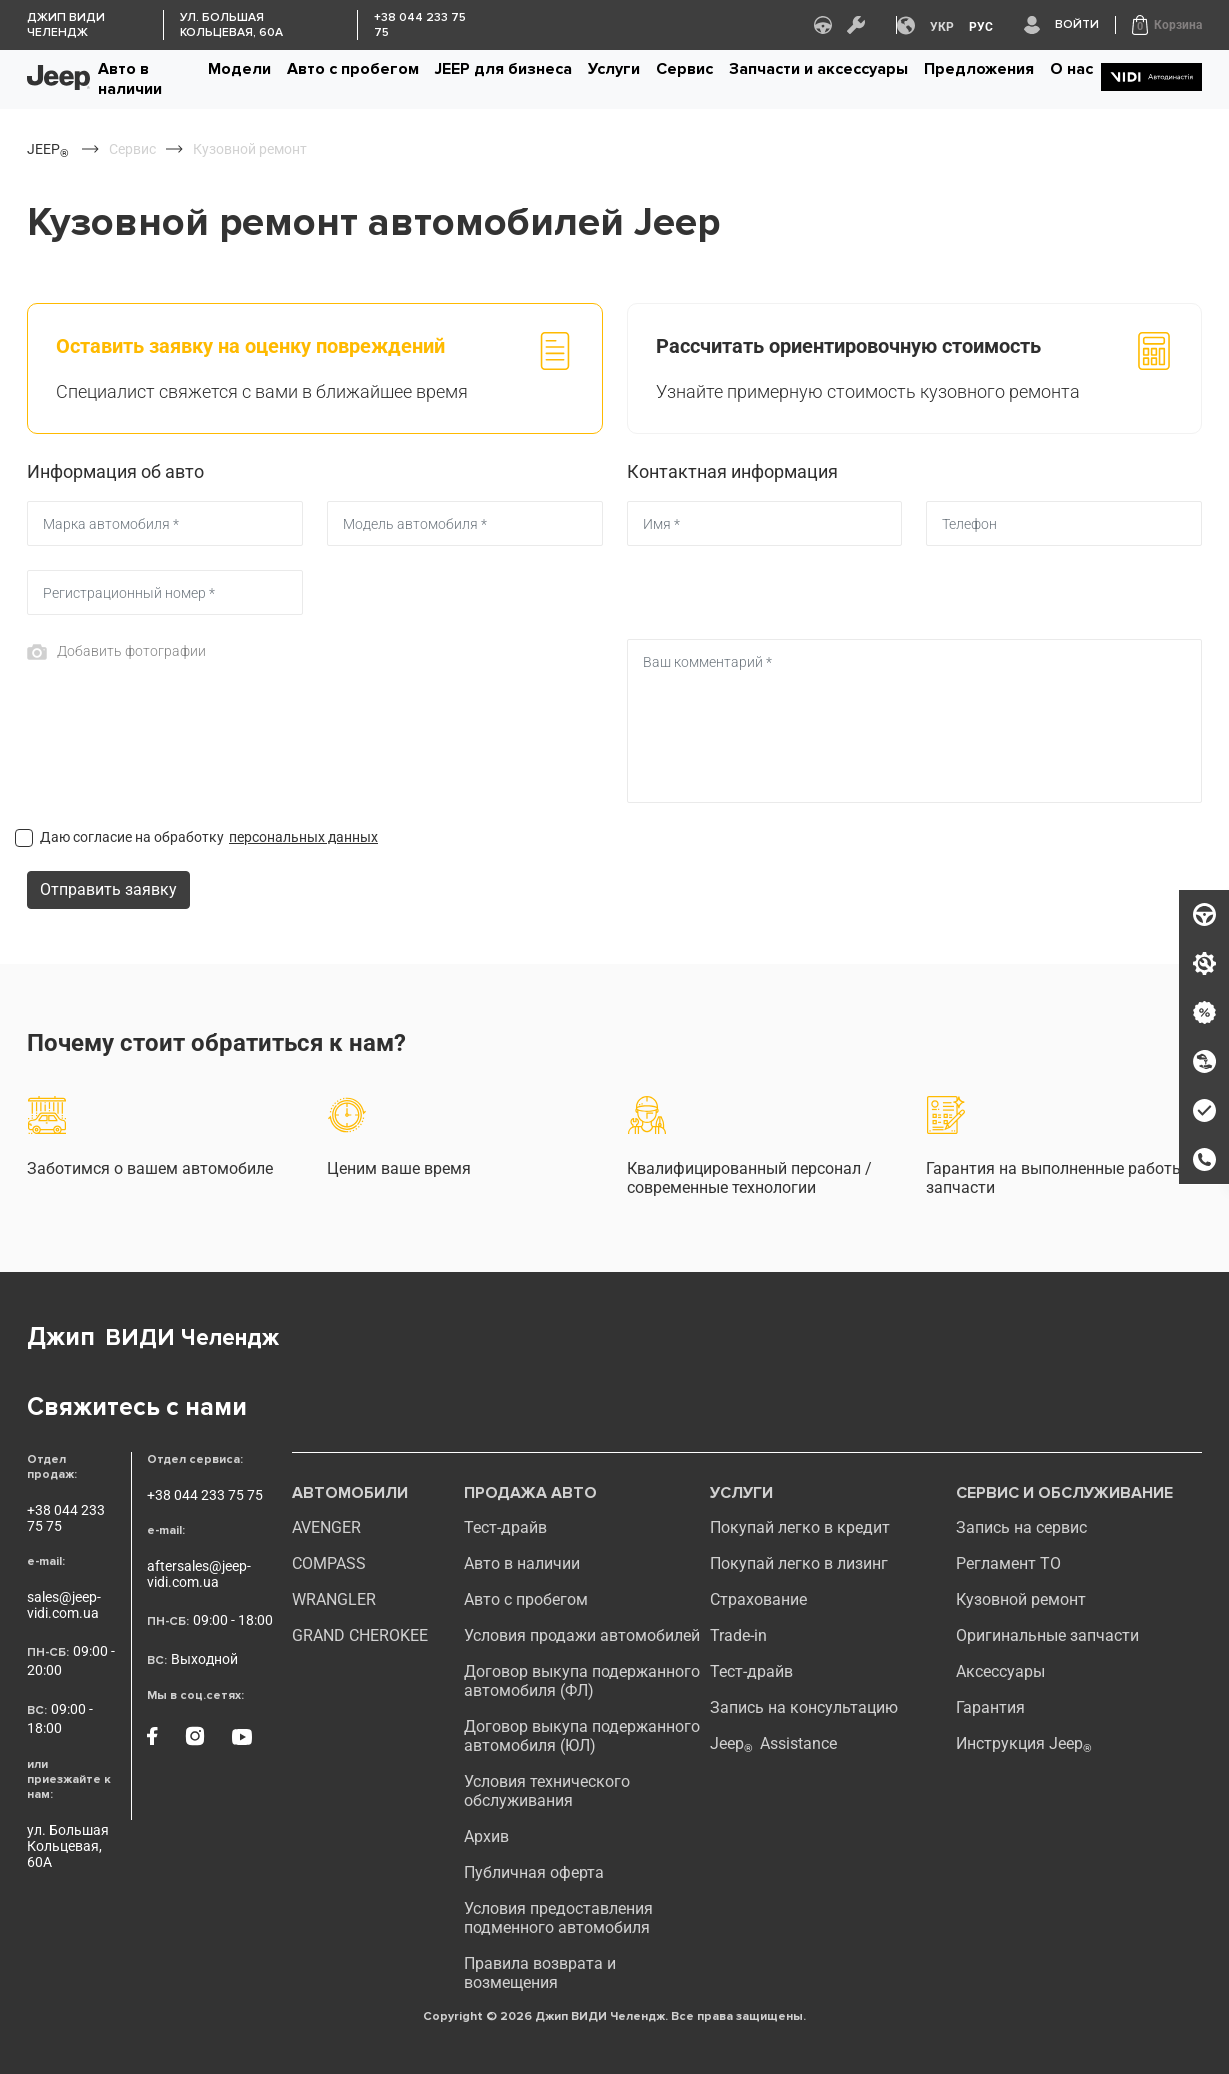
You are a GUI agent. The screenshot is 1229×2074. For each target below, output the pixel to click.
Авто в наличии (130, 79)
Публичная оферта (534, 1872)
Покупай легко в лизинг (799, 1563)
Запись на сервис (1021, 1527)
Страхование (758, 1599)
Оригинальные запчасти (1047, 1635)
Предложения (979, 69)
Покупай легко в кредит (800, 1527)
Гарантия (990, 1707)
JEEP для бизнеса (503, 69)
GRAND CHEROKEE (360, 1635)
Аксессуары (1000, 1671)
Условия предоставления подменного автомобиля (558, 1918)
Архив (486, 1836)
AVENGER (326, 1527)
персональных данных (303, 837)
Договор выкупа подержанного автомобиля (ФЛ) (582, 1681)
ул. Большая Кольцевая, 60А (68, 1846)
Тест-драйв (505, 1527)
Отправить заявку (108, 889)
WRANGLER (334, 1599)
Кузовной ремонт (1021, 1599)
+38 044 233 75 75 (66, 1518)
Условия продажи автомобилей (582, 1635)
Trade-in (738, 1635)
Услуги (614, 69)
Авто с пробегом (353, 69)
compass (329, 1563)
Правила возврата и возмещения (540, 1973)
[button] (1167, 25)
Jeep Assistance (773, 1743)
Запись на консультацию (804, 1707)
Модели (239, 69)
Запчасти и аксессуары (818, 69)
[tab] (315, 368)
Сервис (684, 69)
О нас (1071, 69)
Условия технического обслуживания (547, 1791)
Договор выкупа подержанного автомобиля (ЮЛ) (582, 1736)
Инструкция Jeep (1024, 1743)
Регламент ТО (1008, 1563)
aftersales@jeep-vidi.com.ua (199, 1574)
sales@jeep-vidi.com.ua (64, 1605)
